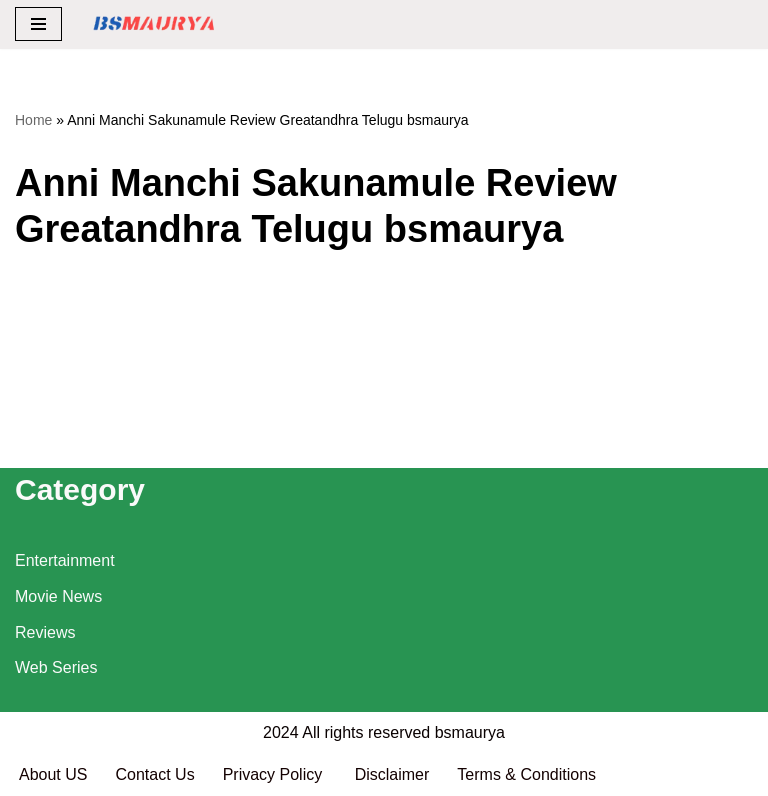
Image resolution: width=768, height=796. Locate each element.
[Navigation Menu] (38, 24)
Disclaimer (392, 774)
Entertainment (65, 560)
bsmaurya (470, 732)
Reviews (45, 632)
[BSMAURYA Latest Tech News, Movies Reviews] (154, 24)
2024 (281, 732)
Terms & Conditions (526, 774)
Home (33, 120)
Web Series (56, 667)
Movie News (58, 596)
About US (53, 774)
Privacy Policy (275, 774)
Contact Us (154, 774)
